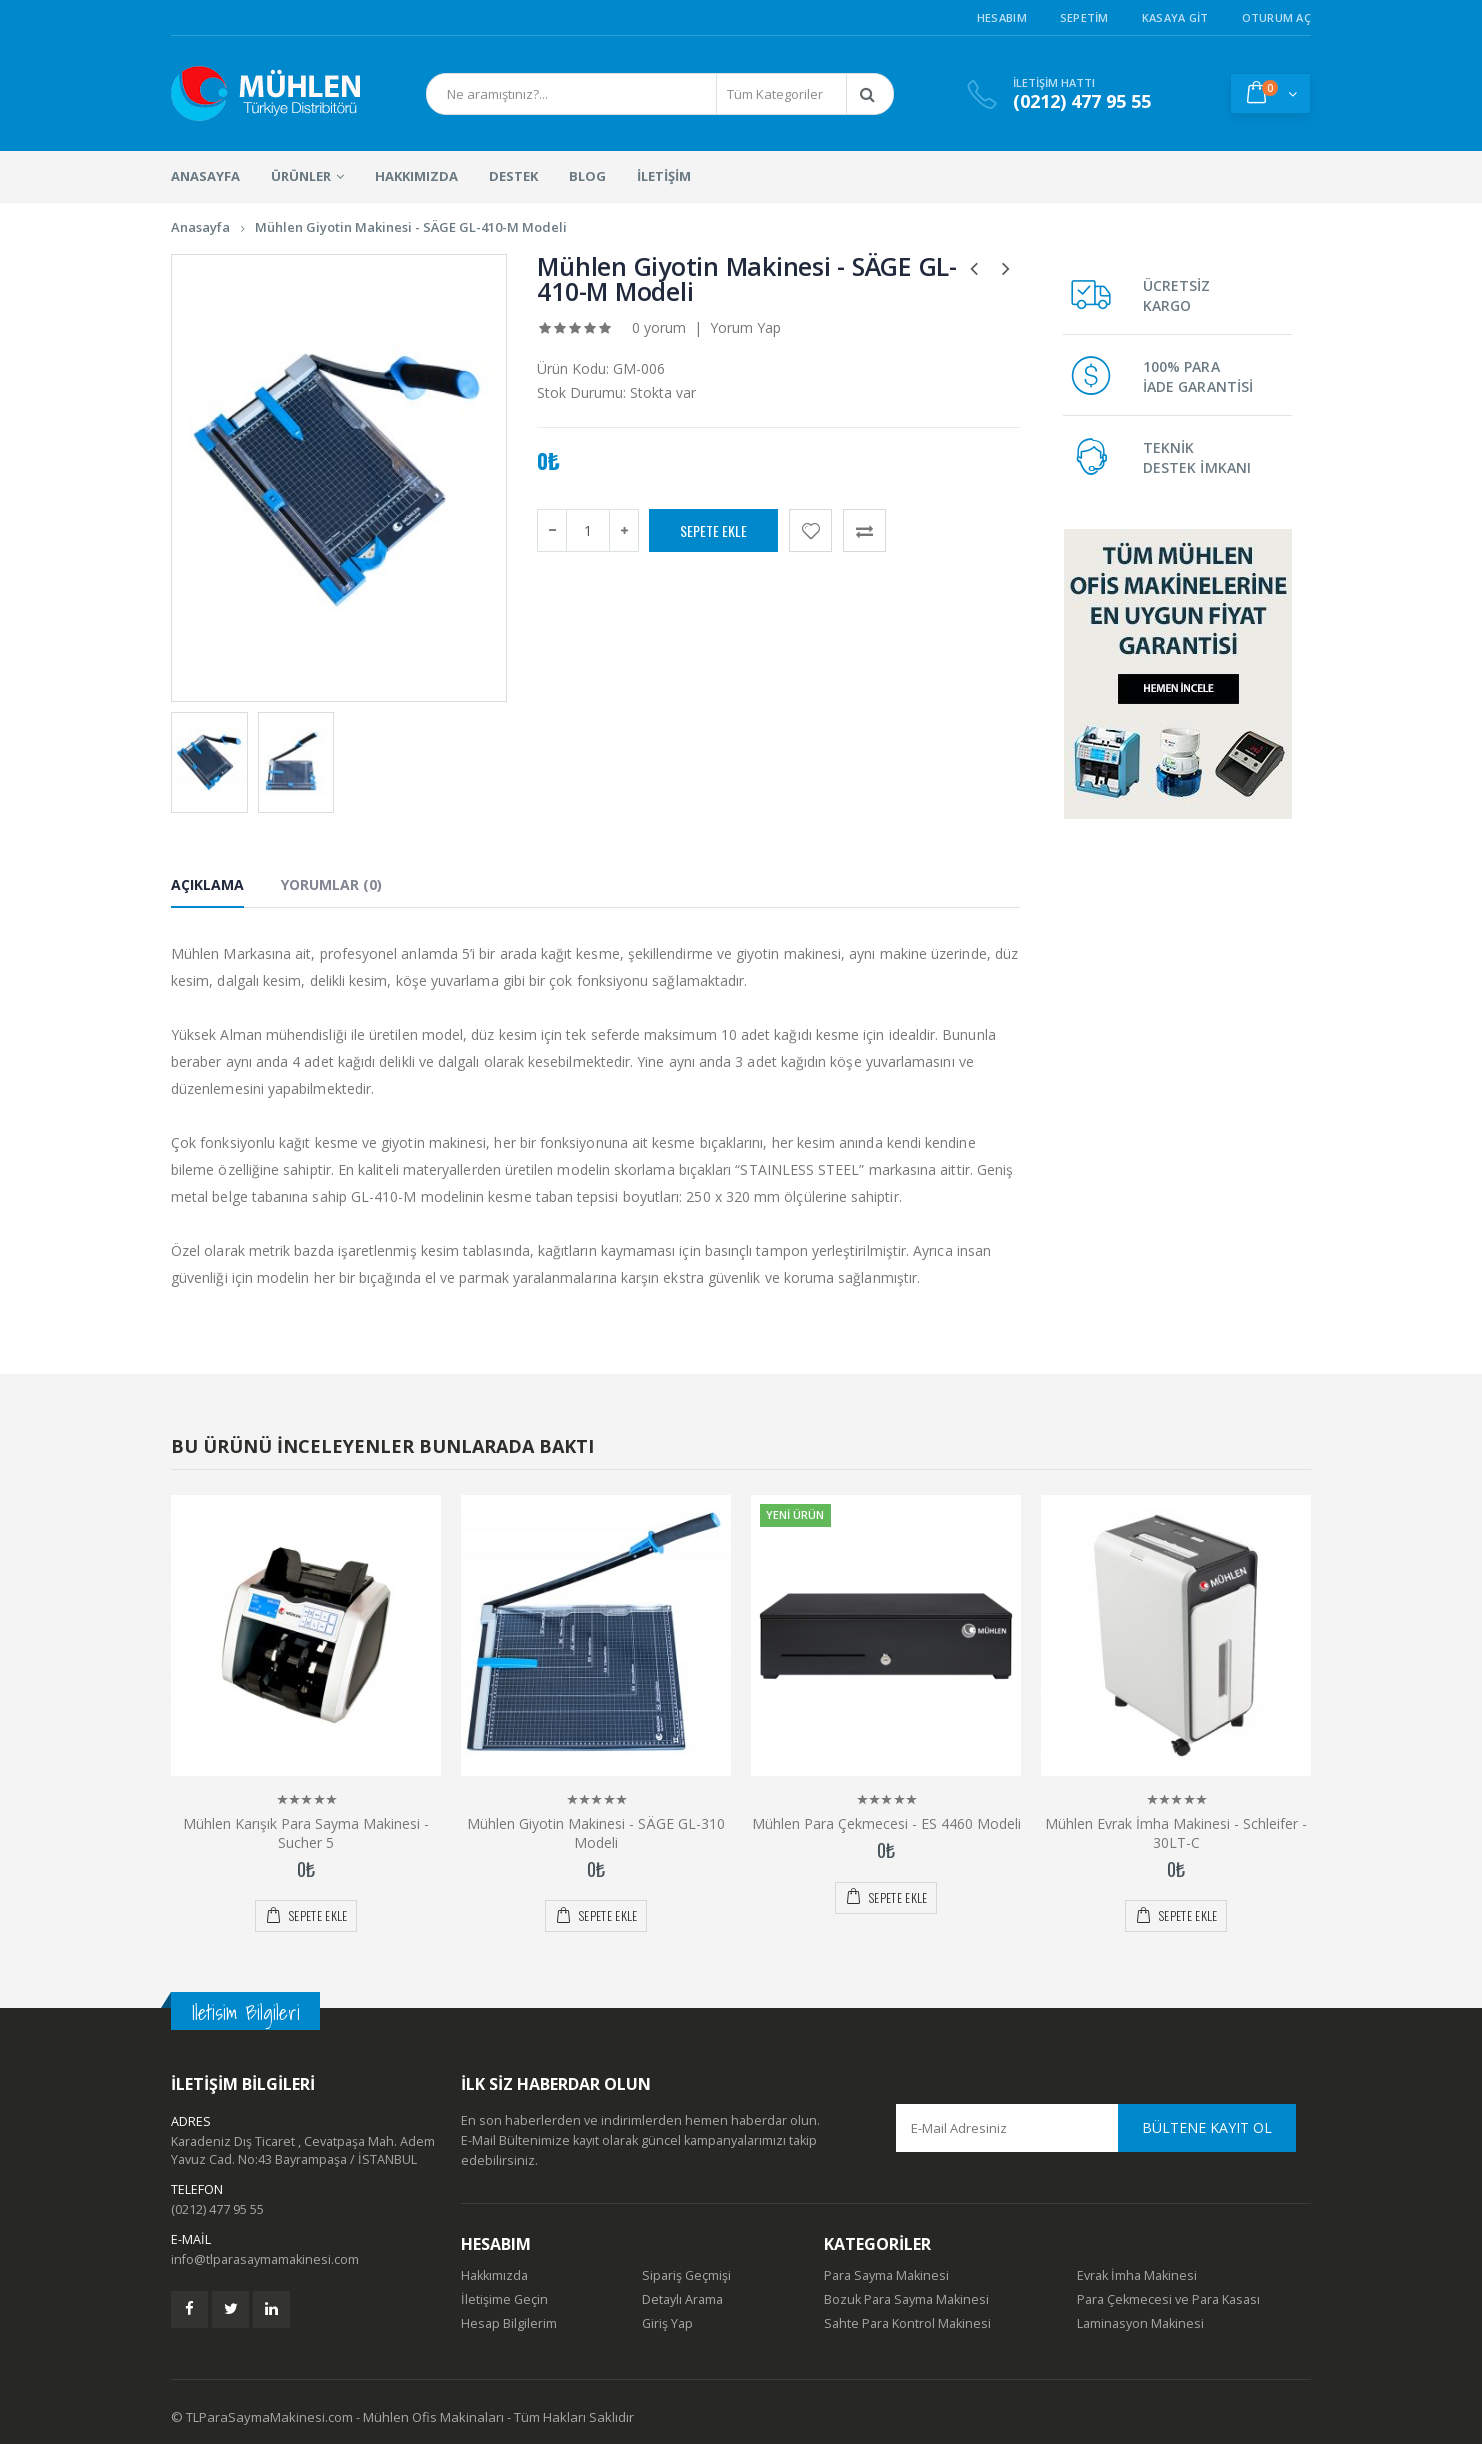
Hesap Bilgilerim (509, 2323)
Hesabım (1002, 17)
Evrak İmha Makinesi (1137, 2275)
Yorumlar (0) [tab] (331, 884)
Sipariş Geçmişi (686, 2275)
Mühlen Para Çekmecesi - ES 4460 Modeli (886, 1823)
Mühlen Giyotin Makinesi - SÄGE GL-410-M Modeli (411, 227)
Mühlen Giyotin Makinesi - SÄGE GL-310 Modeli (596, 1833)
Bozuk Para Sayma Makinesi (906, 2299)
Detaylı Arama (682, 2299)
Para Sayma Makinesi (886, 2275)
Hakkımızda (494, 2275)
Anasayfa (200, 227)
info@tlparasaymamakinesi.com (265, 2259)
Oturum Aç (1276, 17)
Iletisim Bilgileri (245, 2012)
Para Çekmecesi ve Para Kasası (1168, 2299)
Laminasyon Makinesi (1140, 2323)
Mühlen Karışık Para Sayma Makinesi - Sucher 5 (306, 1833)
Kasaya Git (1175, 17)
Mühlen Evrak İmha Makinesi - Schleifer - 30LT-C (1176, 1833)
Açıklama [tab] (207, 884)
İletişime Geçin (504, 2299)
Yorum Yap (745, 327)
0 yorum (659, 327)
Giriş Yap (667, 2323)
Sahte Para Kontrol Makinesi (907, 2323)
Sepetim (1084, 17)
